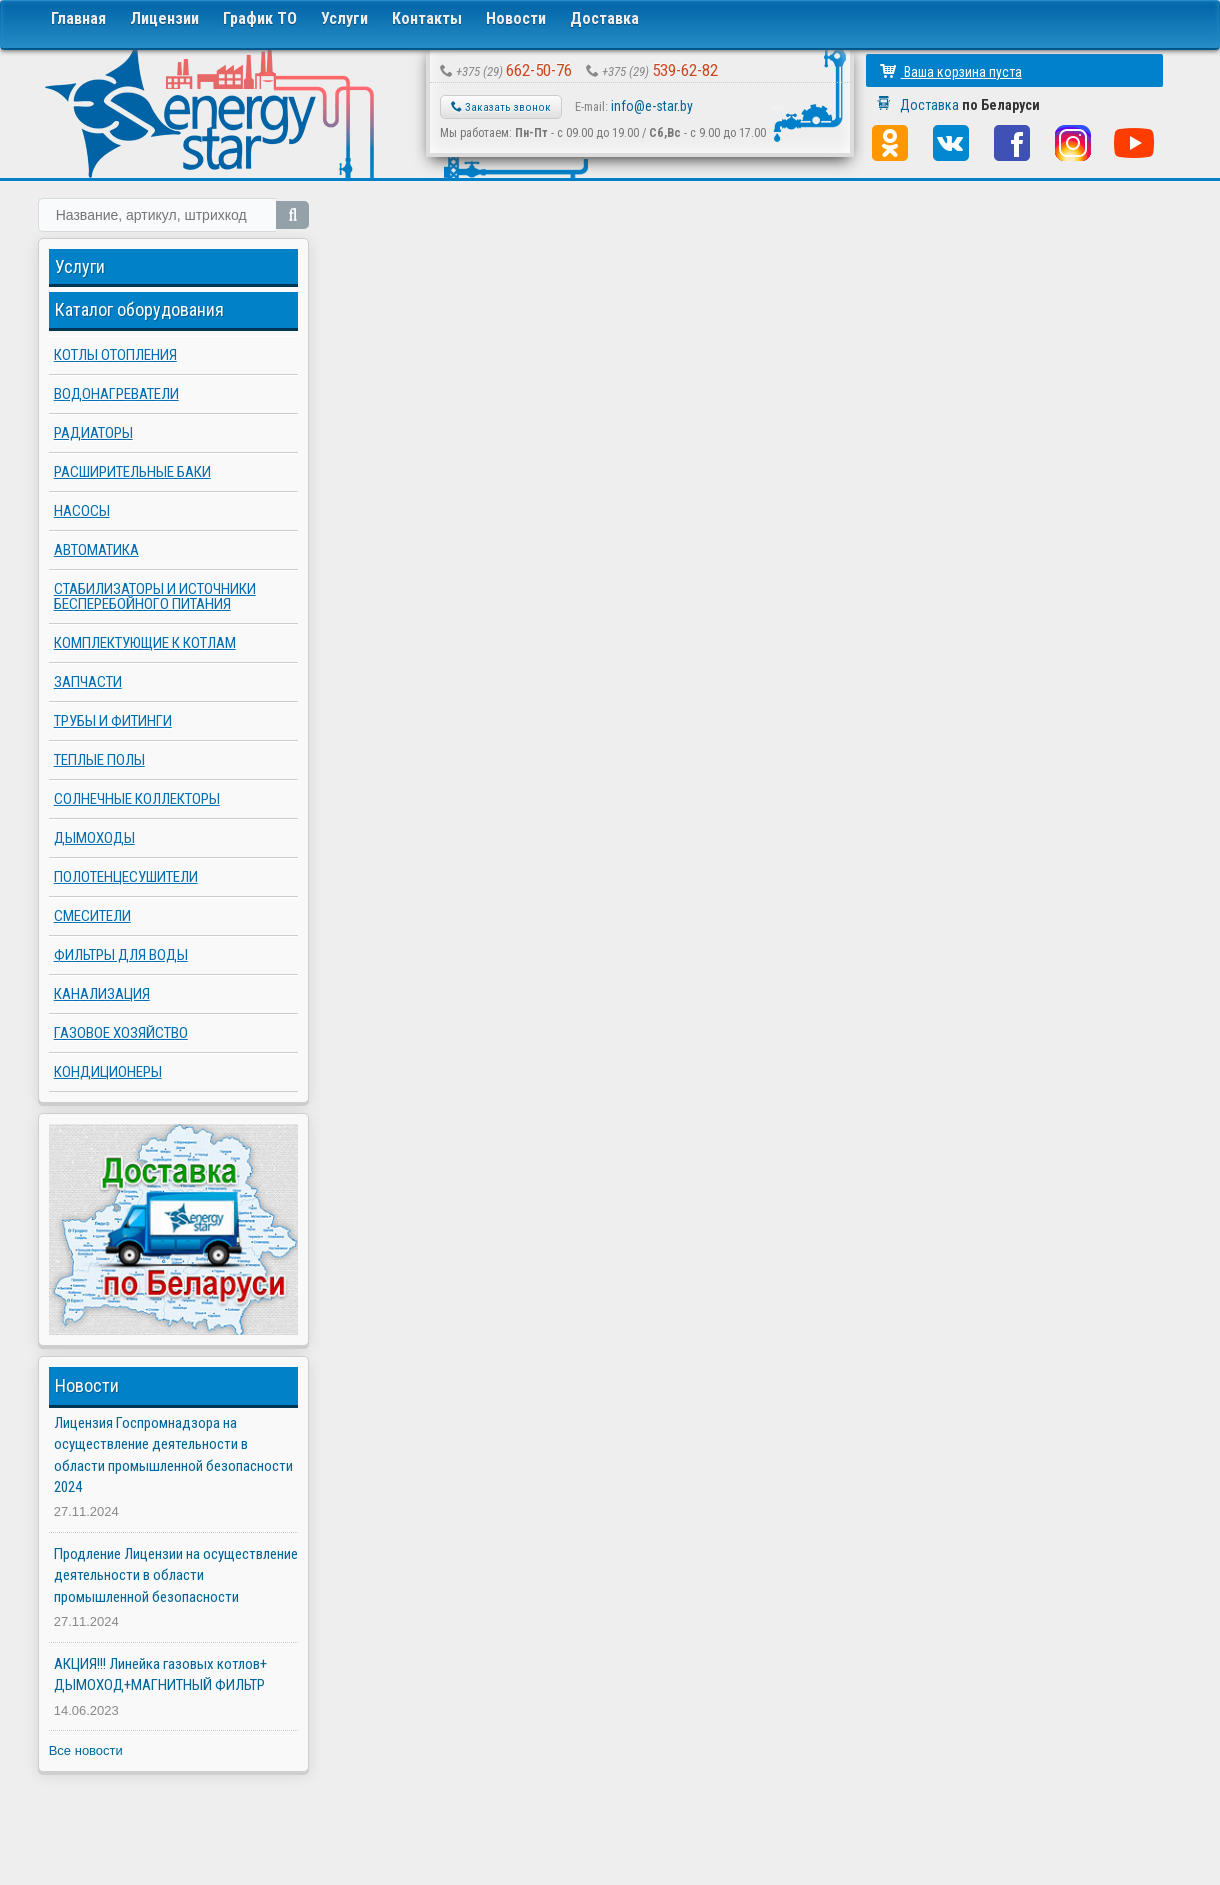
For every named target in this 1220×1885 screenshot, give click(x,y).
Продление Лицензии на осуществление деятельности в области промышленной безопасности (176, 1575)
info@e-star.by (652, 106)
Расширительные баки (132, 472)
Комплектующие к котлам (145, 643)
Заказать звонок (501, 107)
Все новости (86, 1750)
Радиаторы (93, 433)
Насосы (82, 511)
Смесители (92, 916)
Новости (516, 18)
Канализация (102, 994)
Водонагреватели (116, 394)
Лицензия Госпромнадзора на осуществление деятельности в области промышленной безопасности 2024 (173, 1455)
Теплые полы (99, 760)
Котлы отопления (115, 355)
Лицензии (164, 18)
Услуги (344, 18)
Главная (78, 18)
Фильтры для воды (121, 955)
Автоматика (96, 550)
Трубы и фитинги (113, 721)
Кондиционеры (108, 1072)
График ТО (260, 18)
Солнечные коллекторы (137, 799)
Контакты (427, 18)
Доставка (604, 18)
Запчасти (88, 682)
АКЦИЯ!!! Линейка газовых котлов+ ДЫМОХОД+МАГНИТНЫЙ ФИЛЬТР (160, 1674)
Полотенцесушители (126, 877)
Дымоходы (94, 838)
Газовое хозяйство (121, 1033)
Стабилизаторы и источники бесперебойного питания (155, 596)
